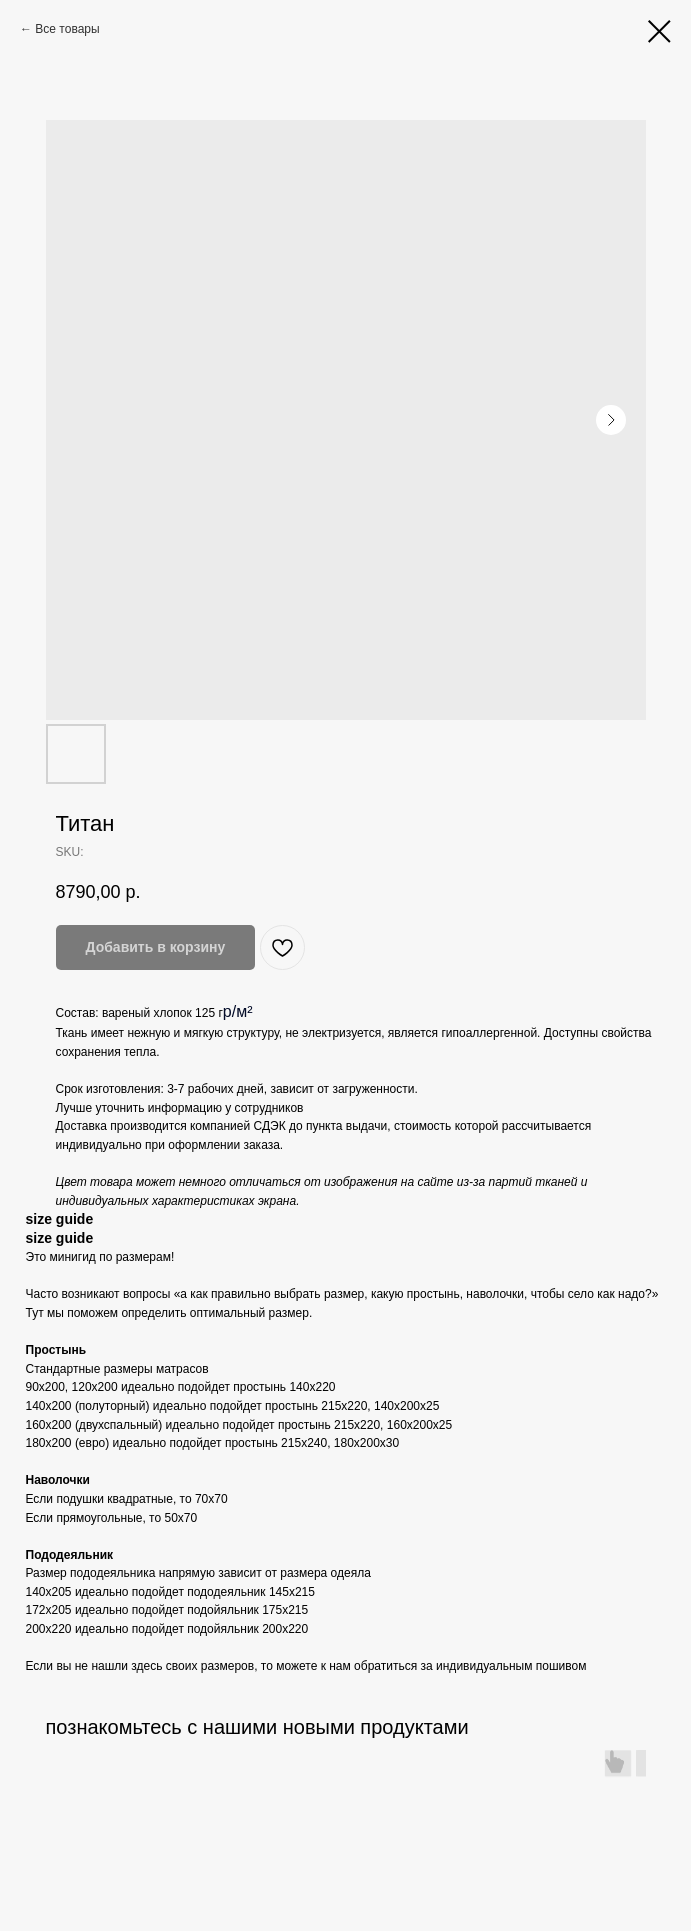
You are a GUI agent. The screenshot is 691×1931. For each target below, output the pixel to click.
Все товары (67, 29)
